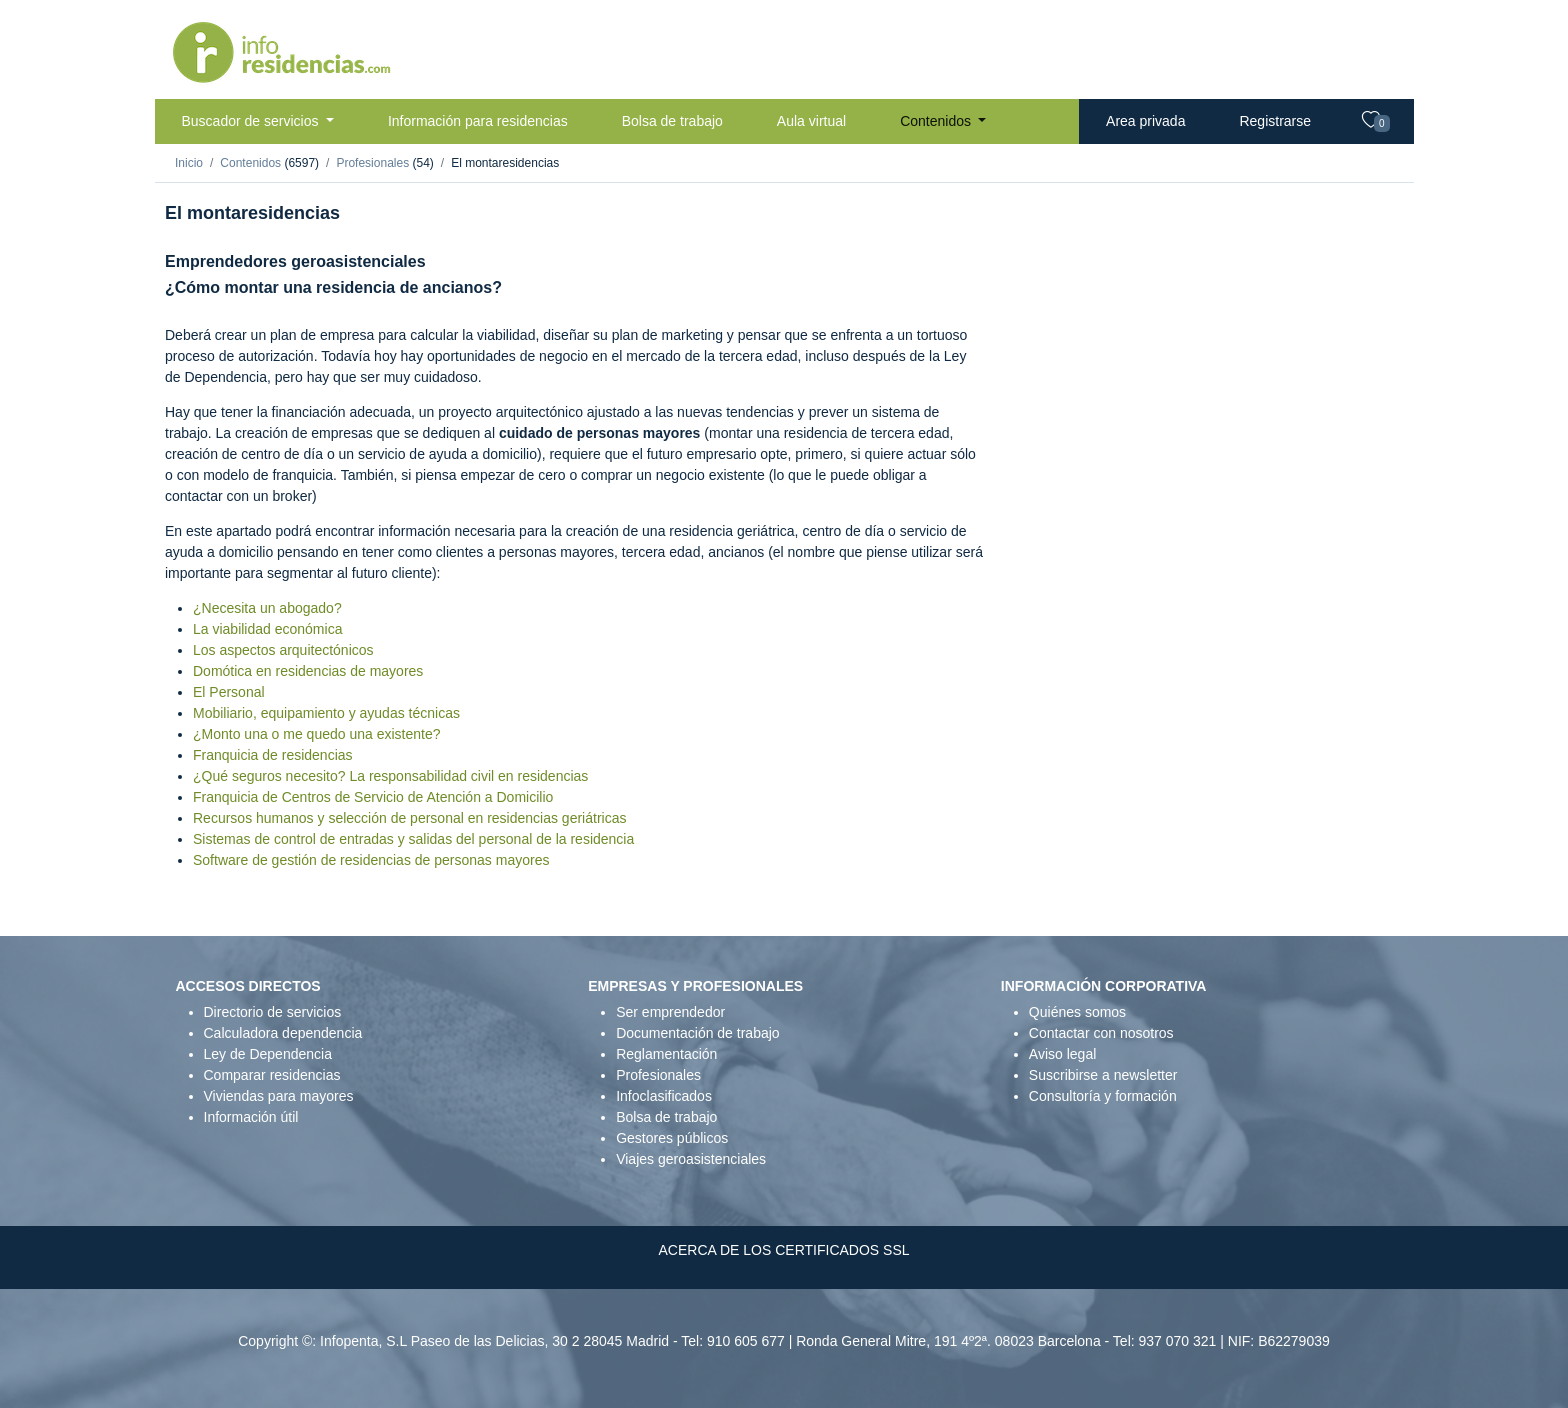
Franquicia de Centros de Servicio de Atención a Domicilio (373, 797)
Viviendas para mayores (279, 1096)
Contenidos (252, 163)
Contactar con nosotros (1101, 1033)
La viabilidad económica (267, 629)
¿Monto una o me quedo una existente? (317, 734)
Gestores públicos (672, 1138)
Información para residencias (478, 121)
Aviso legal (1062, 1054)
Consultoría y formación (1103, 1096)
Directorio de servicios (273, 1012)
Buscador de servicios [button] (252, 121)
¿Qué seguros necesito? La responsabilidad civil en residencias (390, 776)
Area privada (1145, 121)
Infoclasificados (664, 1096)
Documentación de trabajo (697, 1033)
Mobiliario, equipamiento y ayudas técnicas (326, 713)
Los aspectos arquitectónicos (283, 650)
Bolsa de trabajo (672, 121)
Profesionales (374, 163)
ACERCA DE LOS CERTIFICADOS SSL (783, 1250)
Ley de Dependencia (268, 1054)
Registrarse (1275, 121)
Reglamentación (666, 1054)
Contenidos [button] (937, 121)
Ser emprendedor (670, 1012)
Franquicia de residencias (273, 755)
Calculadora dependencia (283, 1033)
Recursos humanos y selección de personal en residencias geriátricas (409, 818)
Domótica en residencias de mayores (308, 671)
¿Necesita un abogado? (267, 608)
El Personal (229, 692)
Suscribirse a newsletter (1103, 1075)
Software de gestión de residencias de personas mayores (371, 860)
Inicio (189, 163)
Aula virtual (811, 121)
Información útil (251, 1117)
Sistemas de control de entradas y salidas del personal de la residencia (413, 839)
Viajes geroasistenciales (691, 1159)
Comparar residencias (272, 1075)
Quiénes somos (1077, 1012)
